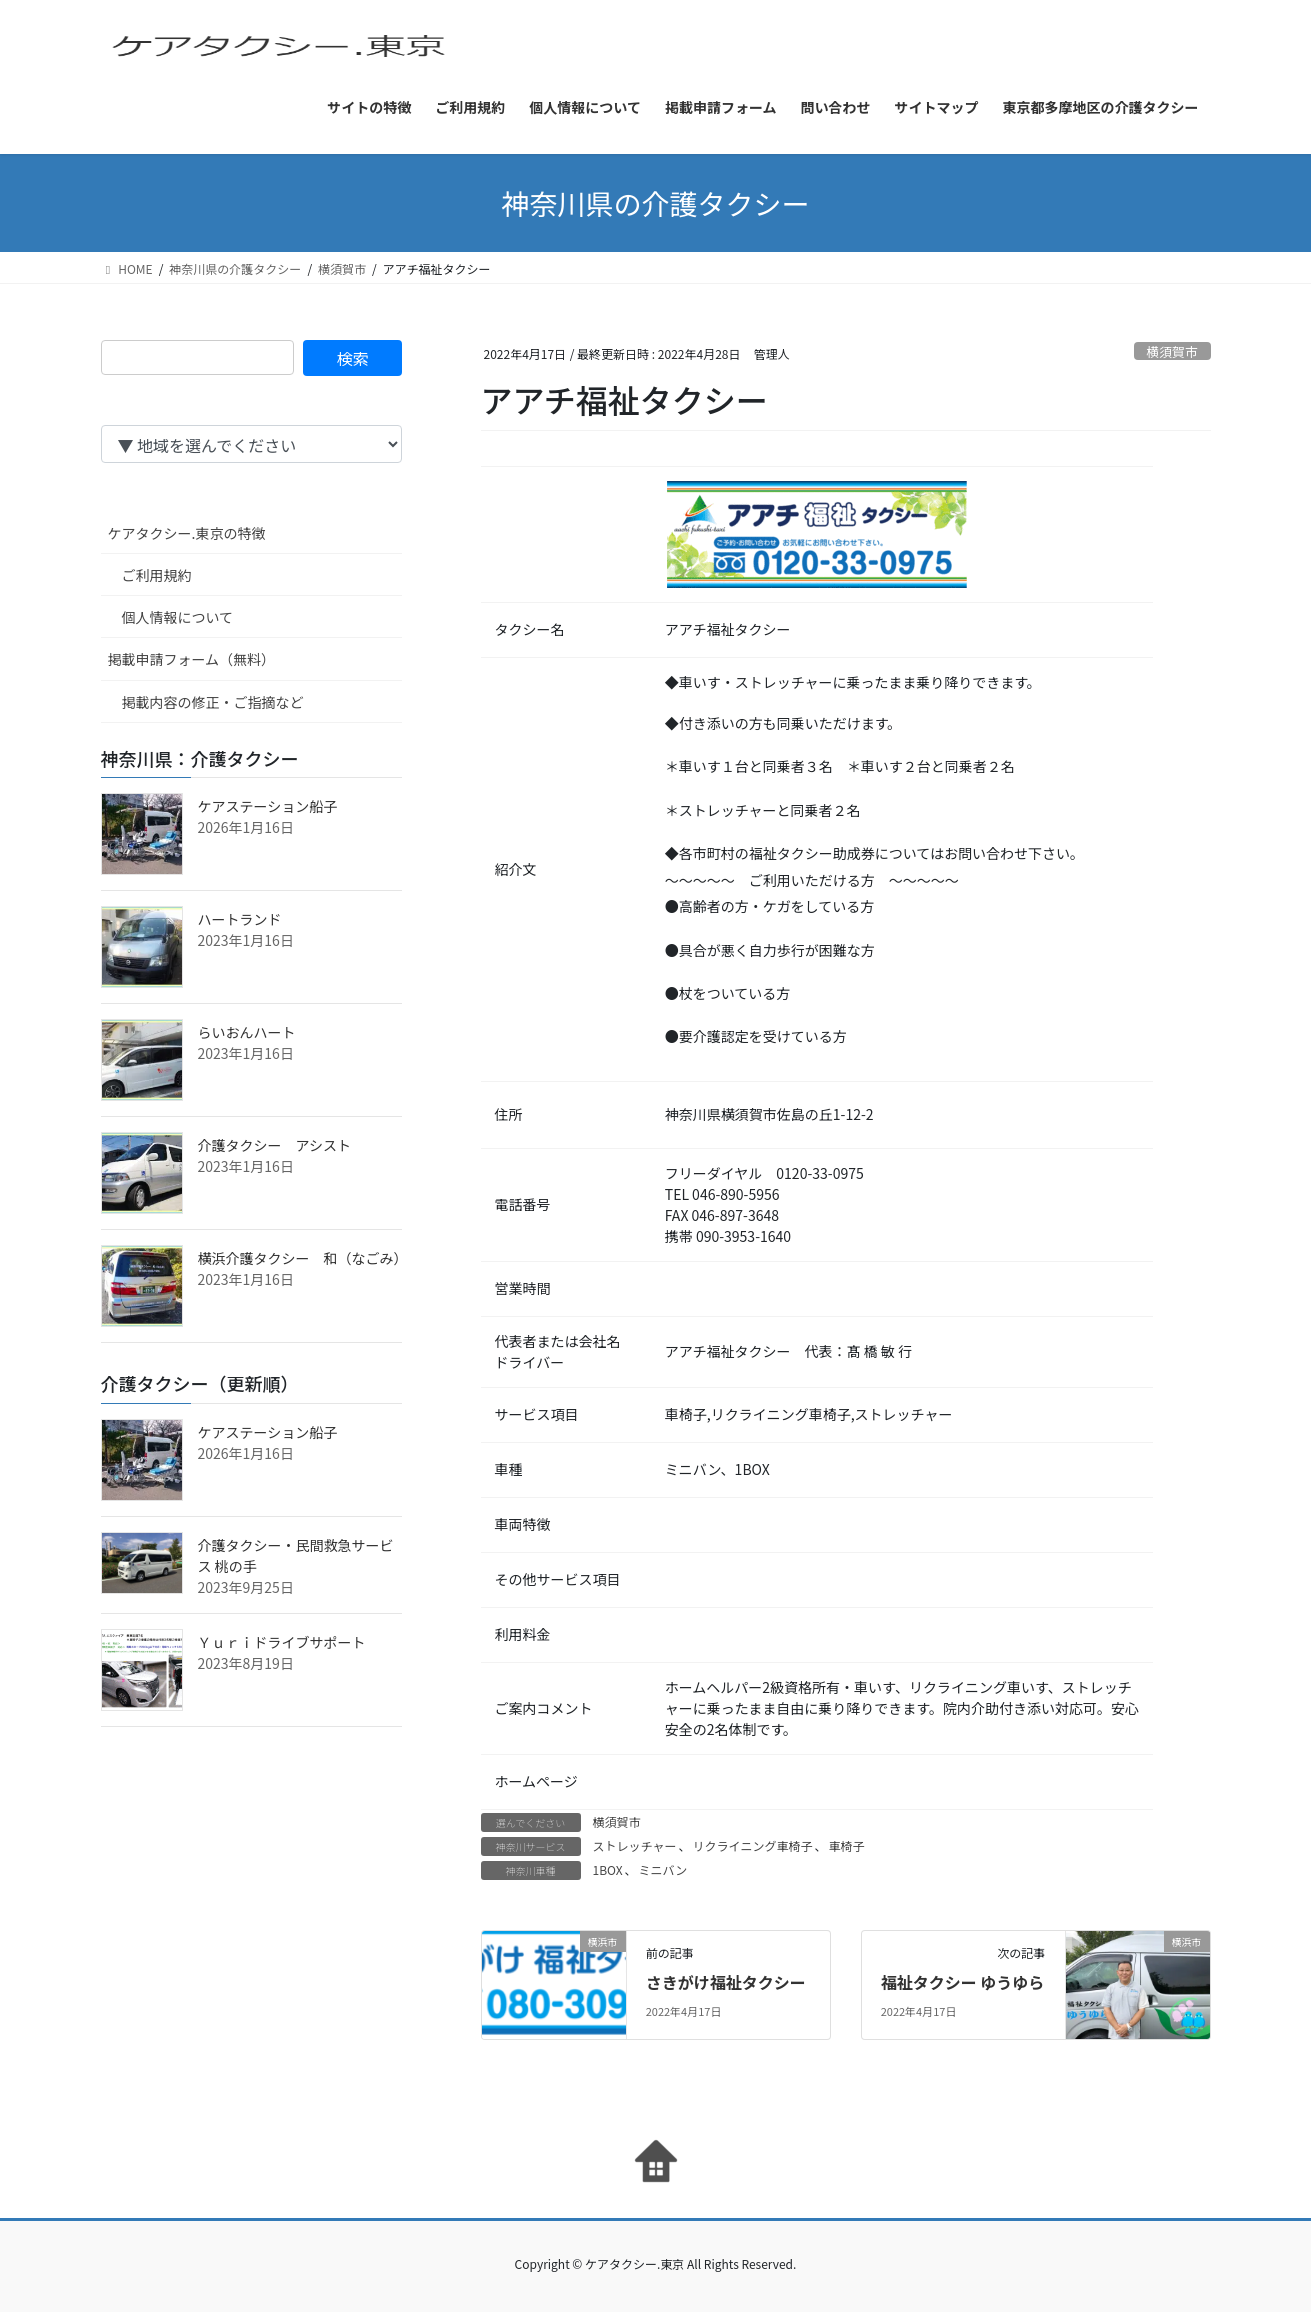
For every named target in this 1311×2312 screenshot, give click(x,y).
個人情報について (178, 617)
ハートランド (240, 919)
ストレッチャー (635, 1845)
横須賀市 (1172, 351)
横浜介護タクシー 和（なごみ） (303, 1258)
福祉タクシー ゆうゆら (963, 1982)
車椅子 (846, 1845)
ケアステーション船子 (268, 806)
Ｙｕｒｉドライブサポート (282, 1642)
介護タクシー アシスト (274, 1145)
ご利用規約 (157, 575)
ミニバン (663, 1869)
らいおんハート (247, 1032)
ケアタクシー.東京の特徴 (187, 533)
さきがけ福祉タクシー (726, 1982)
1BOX (608, 1869)
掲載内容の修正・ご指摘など (213, 702)
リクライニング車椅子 (752, 1845)
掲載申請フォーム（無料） (192, 659)
